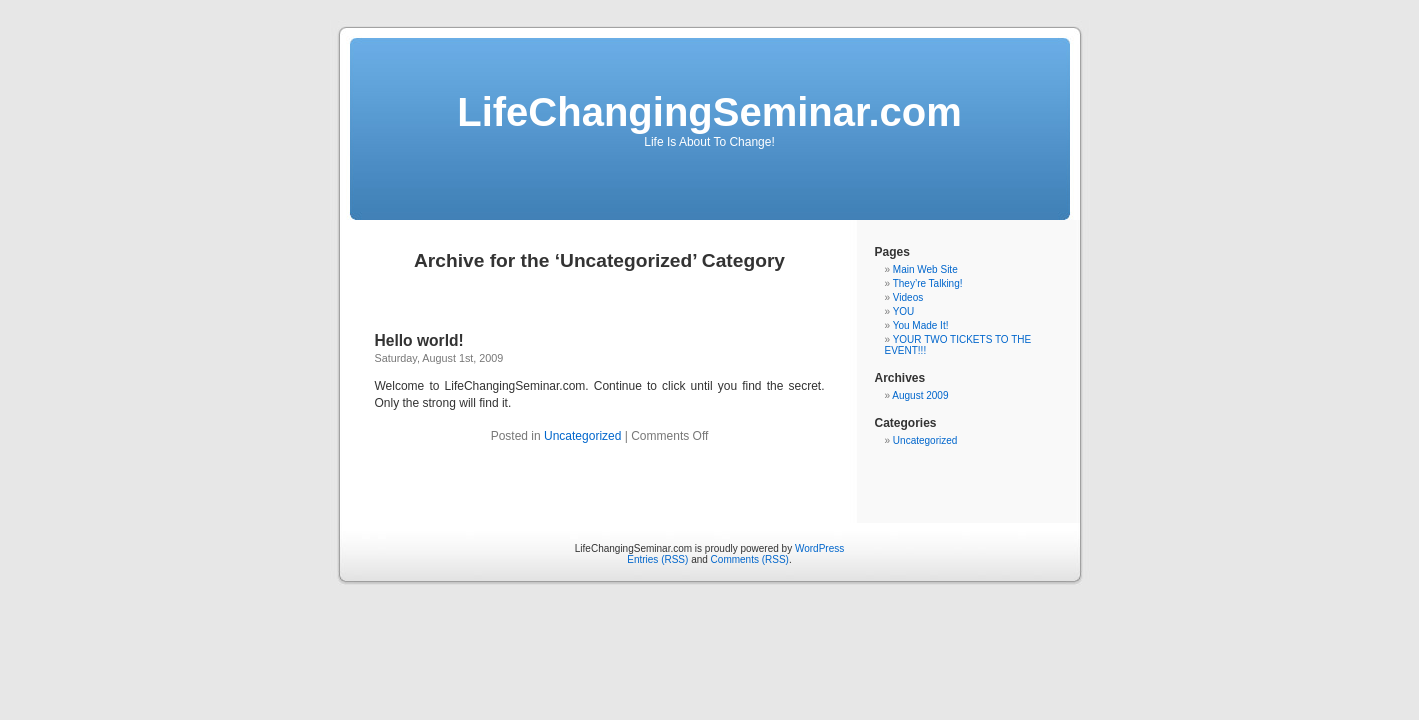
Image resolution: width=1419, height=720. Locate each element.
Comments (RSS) (750, 559)
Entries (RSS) (657, 559)
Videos (908, 297)
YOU (904, 311)
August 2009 (920, 395)
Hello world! (419, 340)
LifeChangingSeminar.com (709, 112)
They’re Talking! (928, 283)
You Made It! (921, 325)
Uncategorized (582, 436)
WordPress (819, 548)
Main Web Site (925, 269)
